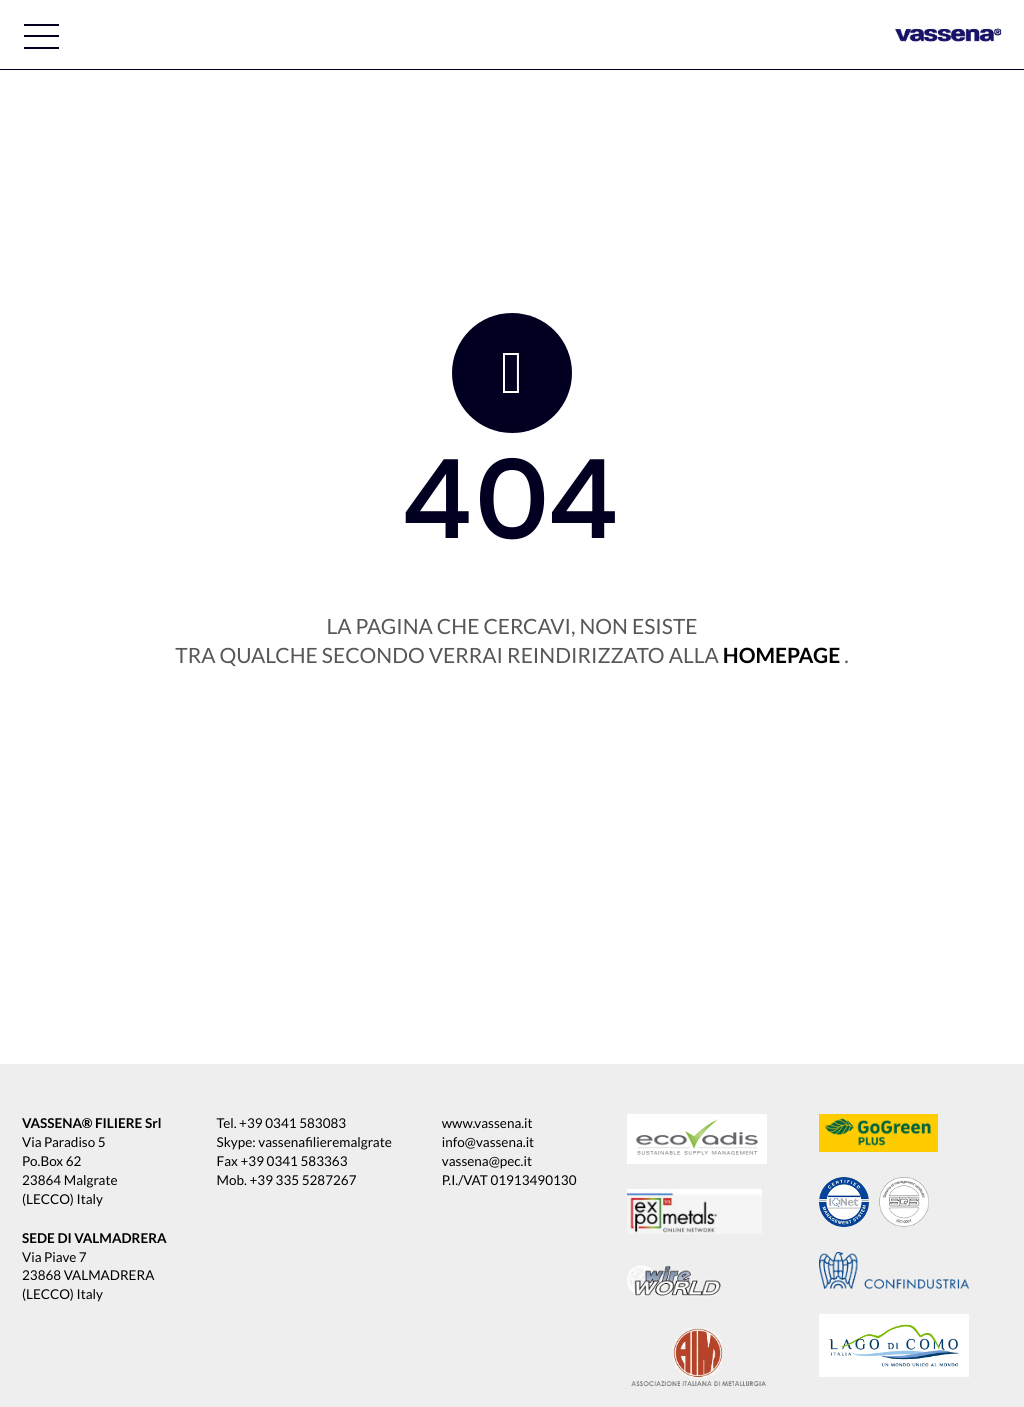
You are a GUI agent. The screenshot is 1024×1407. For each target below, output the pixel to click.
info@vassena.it (488, 1142)
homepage (781, 655)
